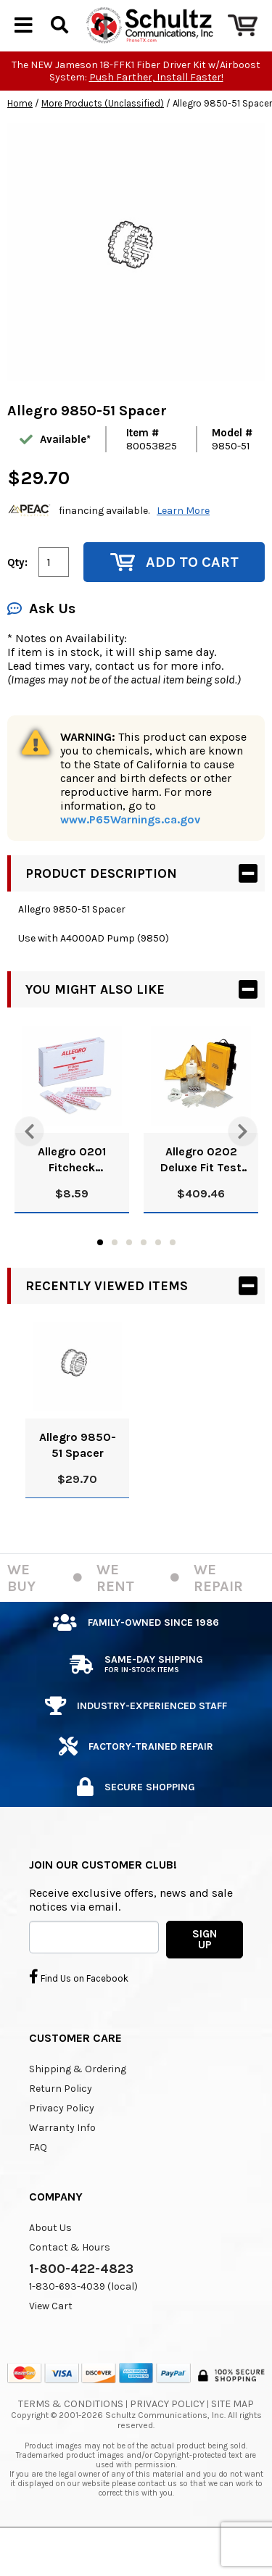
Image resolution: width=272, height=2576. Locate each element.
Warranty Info (62, 2162)
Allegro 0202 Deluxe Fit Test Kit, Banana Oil (201, 1194)
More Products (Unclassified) (102, 138)
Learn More (183, 545)
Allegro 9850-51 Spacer (77, 1480)
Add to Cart (174, 597)
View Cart (51, 2341)
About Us (50, 2262)
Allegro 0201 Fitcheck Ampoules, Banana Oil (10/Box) (72, 1194)
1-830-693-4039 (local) (83, 2321)
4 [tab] (144, 1277)
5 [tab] (158, 1277)
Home (20, 138)
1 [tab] (100, 1277)
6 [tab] (173, 1277)
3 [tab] (129, 1277)
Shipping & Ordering (77, 2104)
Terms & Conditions (70, 2438)
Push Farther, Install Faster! (156, 112)
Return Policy (60, 2123)
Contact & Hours (69, 2282)
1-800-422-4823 (81, 2303)
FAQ (38, 2182)
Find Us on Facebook (78, 2011)
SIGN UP (204, 1974)
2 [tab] (115, 1277)
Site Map (232, 2438)
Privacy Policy (61, 2143)
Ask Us (41, 643)
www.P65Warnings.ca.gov (130, 854)
